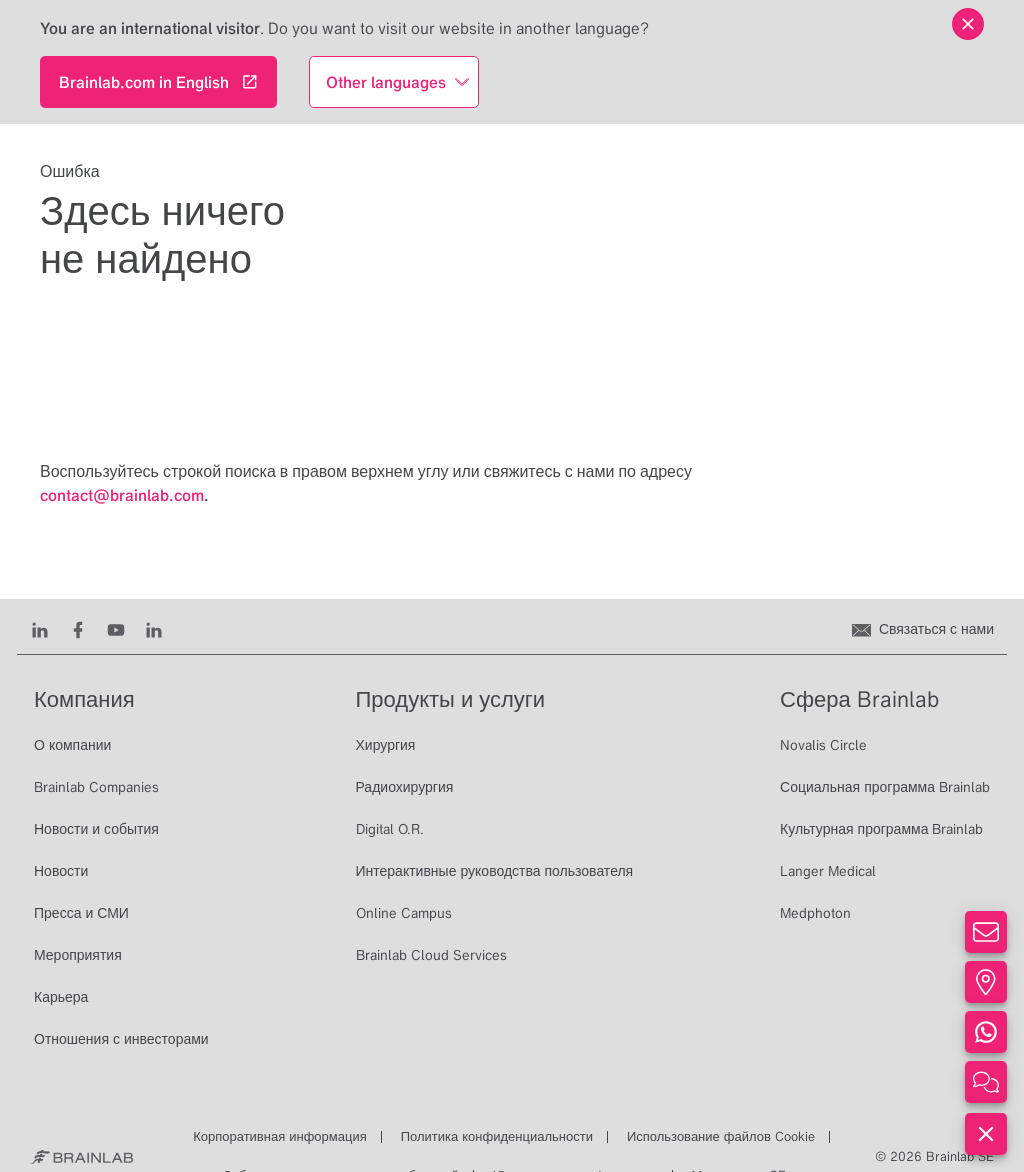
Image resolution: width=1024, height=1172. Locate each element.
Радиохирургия (405, 787)
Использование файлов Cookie (721, 1136)
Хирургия (386, 745)
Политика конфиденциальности (497, 1136)
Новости (61, 871)
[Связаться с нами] (923, 629)
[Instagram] (154, 629)
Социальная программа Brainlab (885, 787)
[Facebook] (78, 629)
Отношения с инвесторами (121, 1039)
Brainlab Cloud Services (431, 955)
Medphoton (815, 913)
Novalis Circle (823, 745)
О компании (72, 745)
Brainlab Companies (96, 787)
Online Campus (404, 913)
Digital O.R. (390, 829)
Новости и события (96, 829)
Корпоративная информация (280, 1136)
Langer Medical (828, 871)
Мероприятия (78, 955)
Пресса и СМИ (81, 913)
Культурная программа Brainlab (881, 829)
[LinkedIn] (40, 629)
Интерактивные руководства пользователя (495, 871)
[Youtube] (116, 629)
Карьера (61, 997)
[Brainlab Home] (81, 1157)
